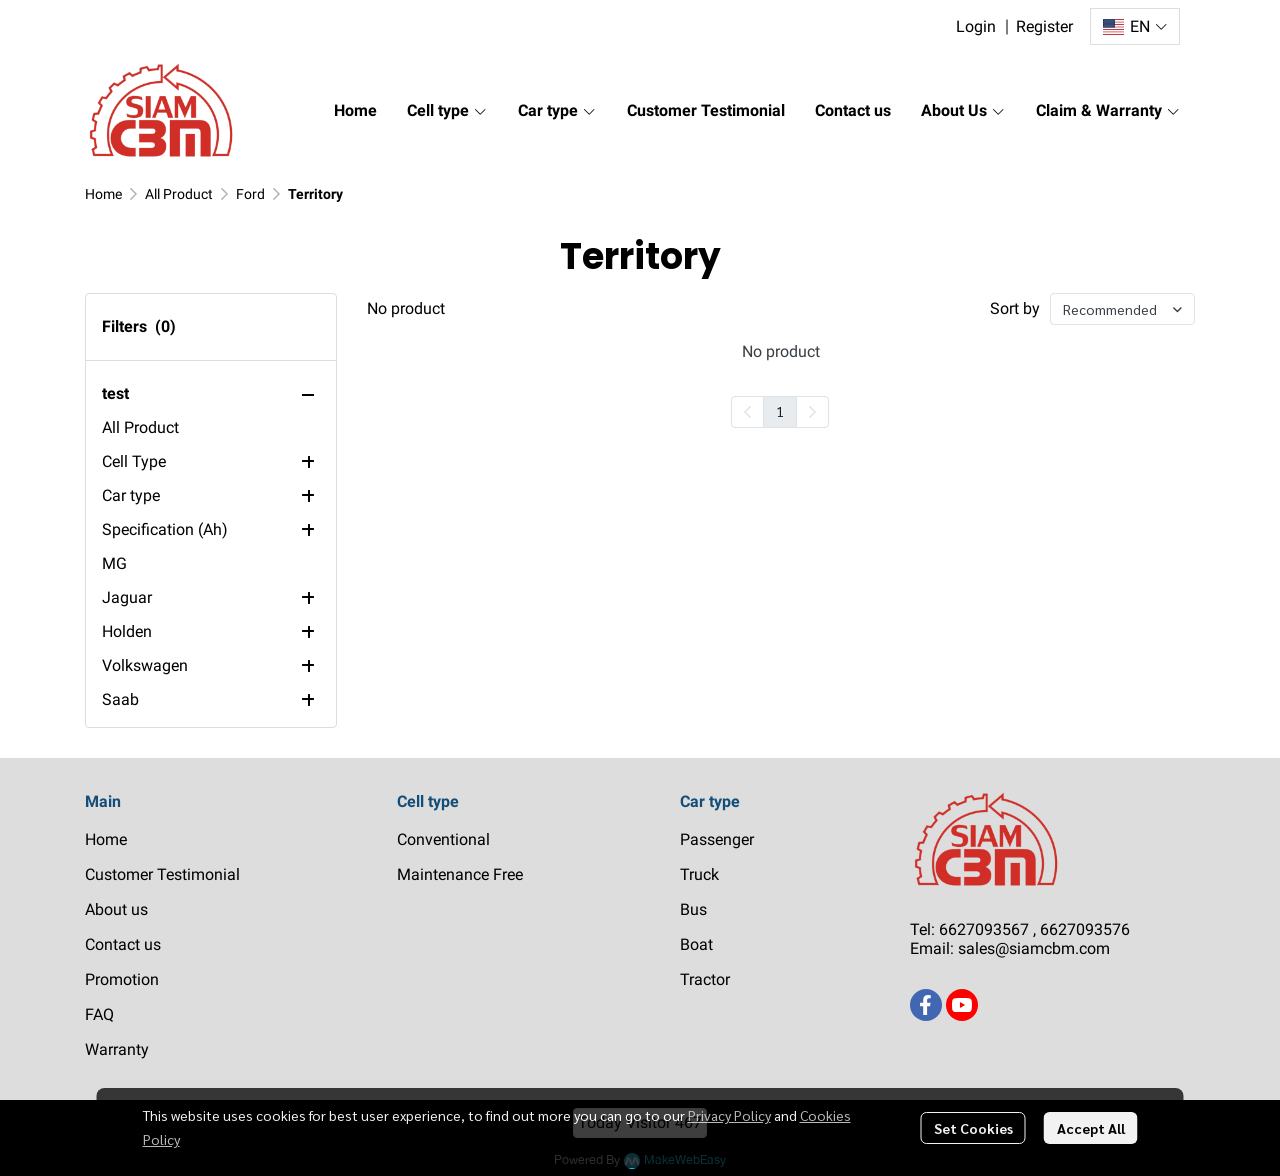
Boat (696, 944)
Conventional (443, 839)
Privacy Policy (729, 1115)
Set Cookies (973, 1128)
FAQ (99, 1014)
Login (976, 26)
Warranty (117, 1049)
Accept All (1091, 1128)
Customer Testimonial (162, 874)
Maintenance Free (460, 874)
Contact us (123, 944)
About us (116, 909)
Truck (699, 874)
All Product (179, 194)
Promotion (122, 979)
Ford (250, 194)
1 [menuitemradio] (780, 411)
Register (1044, 26)
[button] (1135, 26)
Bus (693, 909)
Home (103, 194)
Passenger (717, 839)
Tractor (705, 979)
